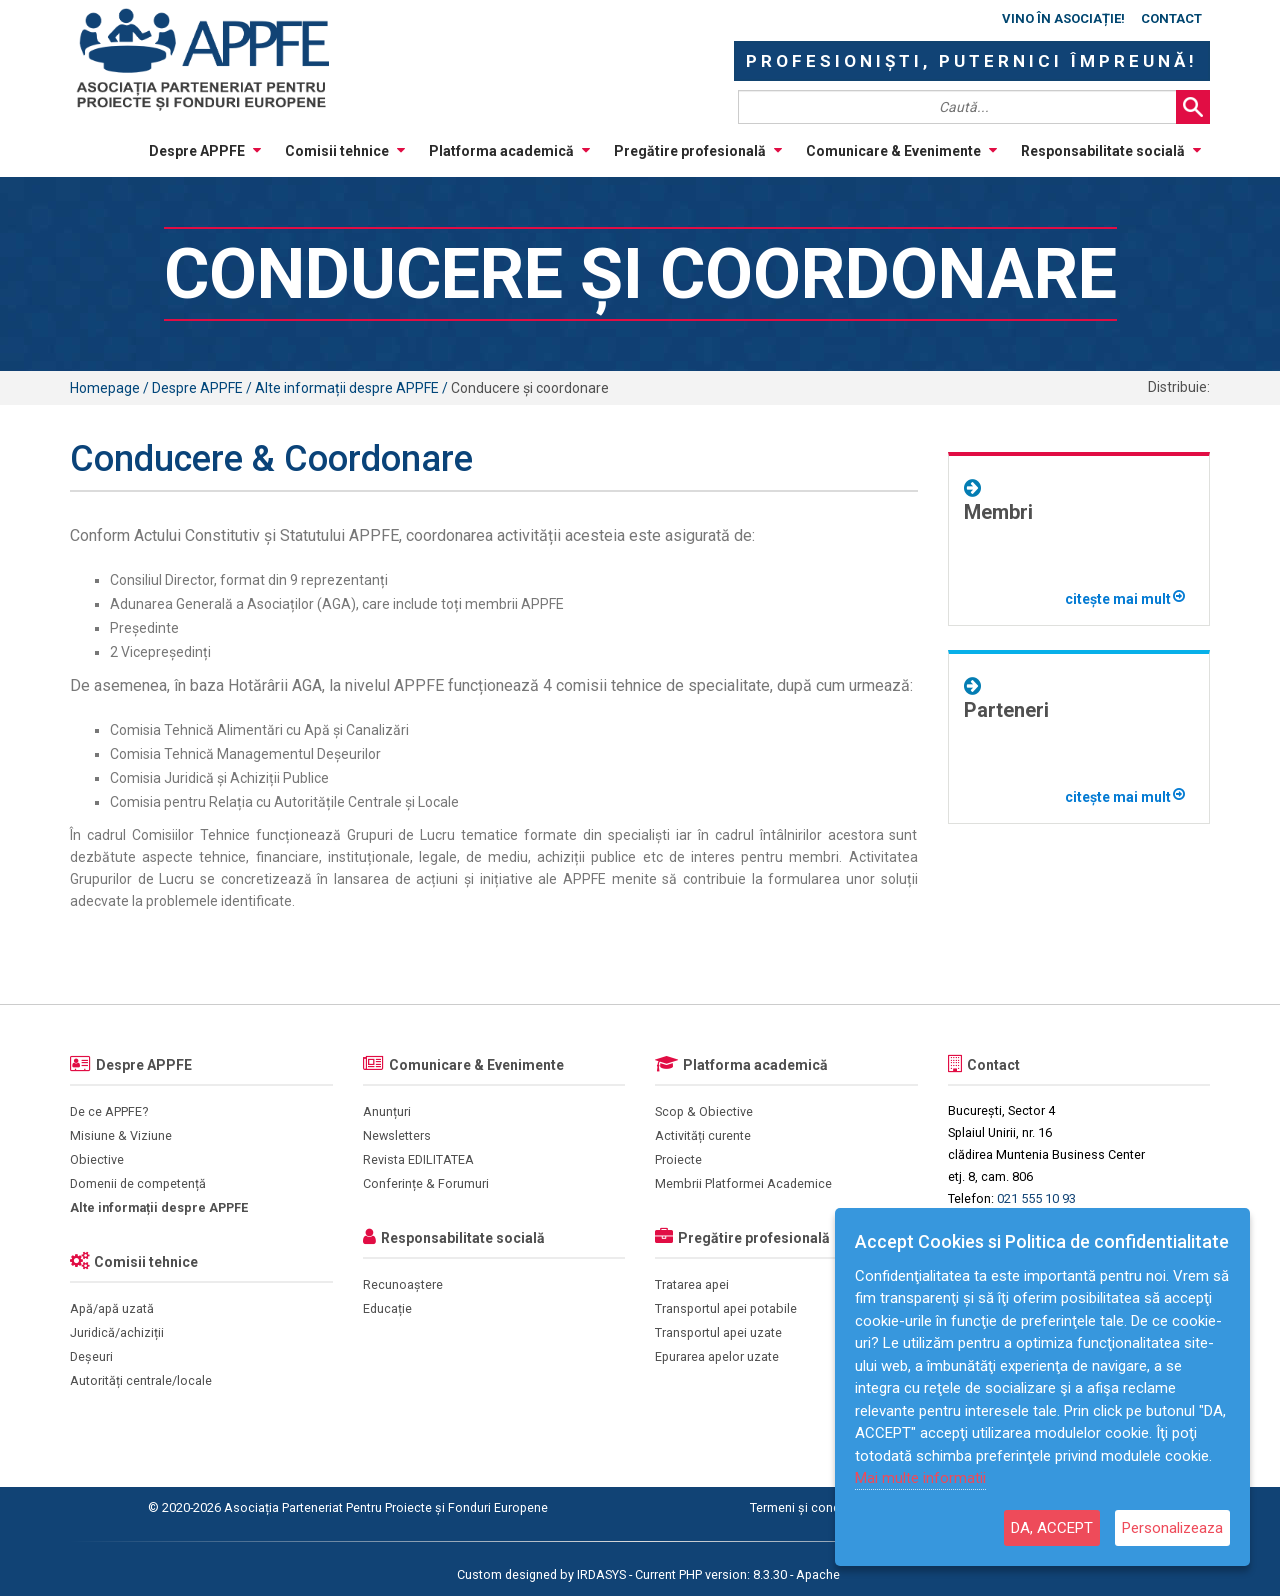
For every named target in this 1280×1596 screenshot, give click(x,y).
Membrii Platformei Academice (743, 1183)
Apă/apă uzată (112, 1308)
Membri (998, 512)
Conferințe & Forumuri (426, 1183)
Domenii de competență (138, 1183)
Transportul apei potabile (726, 1308)
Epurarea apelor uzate (717, 1356)
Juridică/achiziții (117, 1332)
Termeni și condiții (801, 1507)
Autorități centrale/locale (141, 1380)
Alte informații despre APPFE (159, 1207)
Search (1193, 107)
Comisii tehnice (345, 151)
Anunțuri (387, 1111)
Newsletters (397, 1135)
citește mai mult (1125, 599)
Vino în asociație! (1063, 18)
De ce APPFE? (109, 1111)
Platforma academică (509, 151)
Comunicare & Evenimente (901, 151)
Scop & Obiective (704, 1111)
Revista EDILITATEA (418, 1159)
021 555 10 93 (1036, 1198)
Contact (1171, 18)
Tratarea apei (692, 1284)
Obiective (97, 1159)
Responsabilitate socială (1111, 151)
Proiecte (678, 1159)
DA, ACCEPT (1052, 1528)
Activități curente (703, 1135)
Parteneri (1006, 710)
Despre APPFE (205, 151)
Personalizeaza (1172, 1528)
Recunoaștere (403, 1284)
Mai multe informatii (920, 1478)
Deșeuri (91, 1356)
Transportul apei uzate (718, 1332)
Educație (387, 1308)
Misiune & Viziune (121, 1135)
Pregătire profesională (698, 151)
